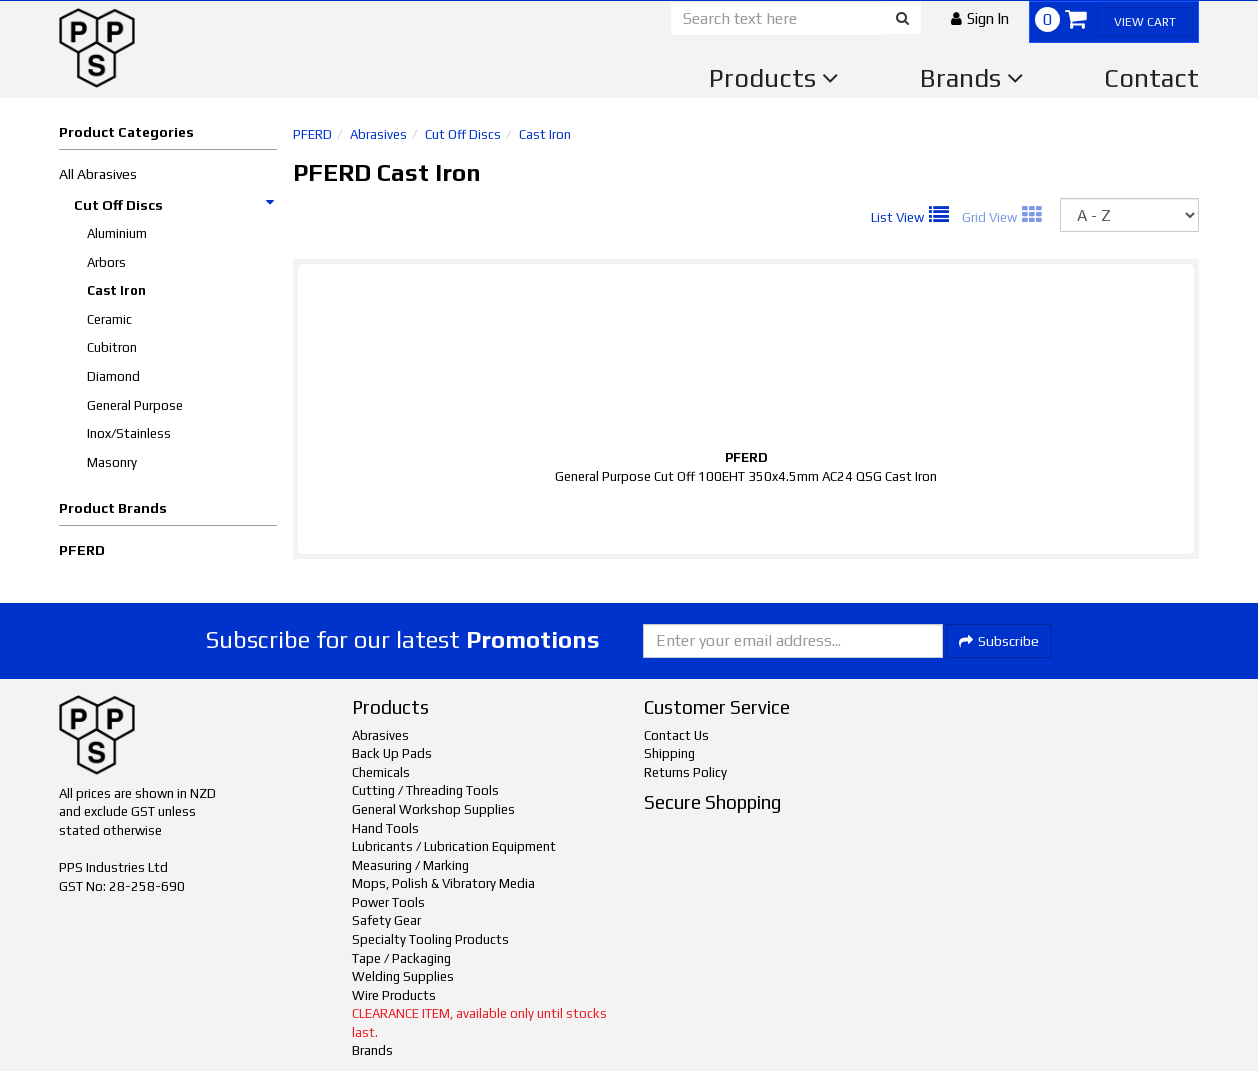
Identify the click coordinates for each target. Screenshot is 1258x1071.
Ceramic (109, 319)
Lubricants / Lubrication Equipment (454, 846)
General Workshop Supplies (433, 809)
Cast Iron (116, 290)
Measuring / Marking (410, 865)
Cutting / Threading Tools (425, 790)
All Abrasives (98, 174)
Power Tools (388, 902)
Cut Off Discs (175, 205)
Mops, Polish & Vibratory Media (443, 883)
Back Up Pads (392, 753)
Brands (972, 78)
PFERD (82, 550)
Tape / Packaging (401, 958)
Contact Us (676, 735)
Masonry (112, 462)
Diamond (113, 376)
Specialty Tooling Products (430, 939)
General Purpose (135, 405)
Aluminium (117, 233)
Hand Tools (385, 828)
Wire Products (394, 995)
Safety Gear (386, 920)
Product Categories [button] (126, 132)
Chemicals (381, 772)
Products (774, 78)
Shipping (669, 753)
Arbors (106, 262)
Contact (1151, 78)
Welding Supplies (403, 976)
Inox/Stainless (129, 433)
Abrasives (378, 134)
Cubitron (112, 347)
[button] (980, 18)
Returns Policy (685, 772)
